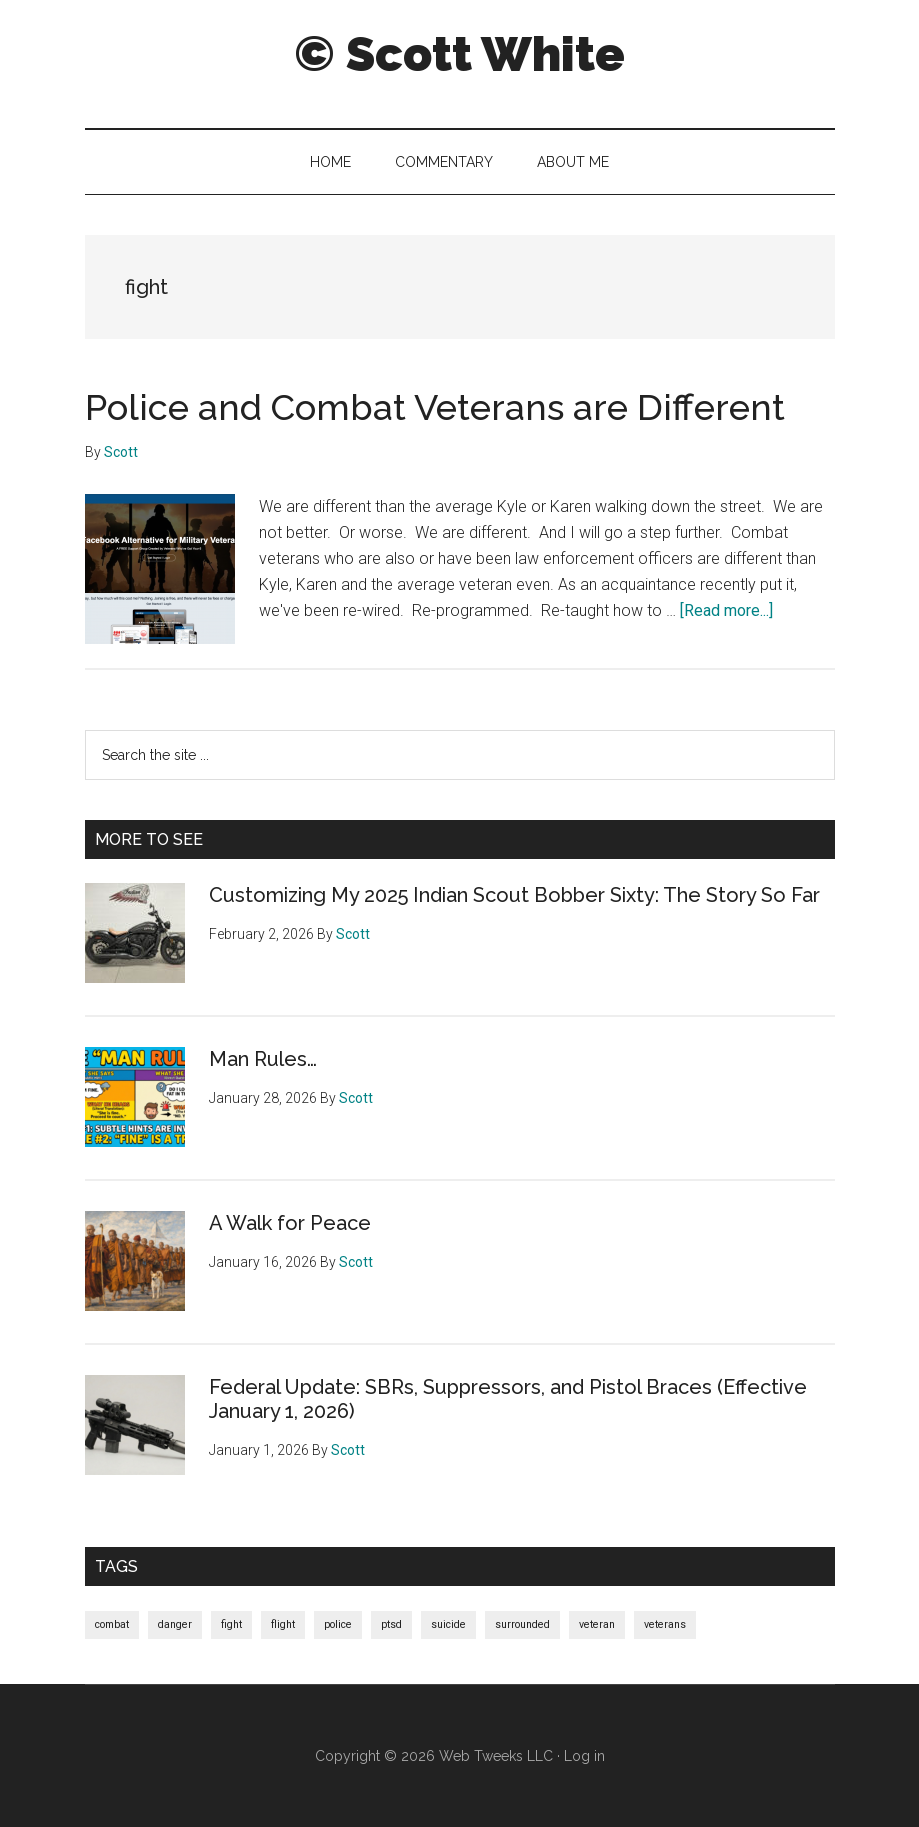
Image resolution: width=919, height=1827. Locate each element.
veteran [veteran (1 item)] (597, 1624)
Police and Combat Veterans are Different (435, 407)
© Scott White (459, 54)
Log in (584, 1756)
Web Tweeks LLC (496, 1756)
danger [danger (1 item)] (175, 1624)
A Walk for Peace (290, 1223)
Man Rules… (263, 1059)
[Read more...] (726, 610)
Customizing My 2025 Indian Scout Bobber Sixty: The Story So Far (514, 895)
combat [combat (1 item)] (112, 1624)
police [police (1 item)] (338, 1624)
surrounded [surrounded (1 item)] (522, 1624)
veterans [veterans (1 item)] (665, 1624)
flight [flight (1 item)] (283, 1624)
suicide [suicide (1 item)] (448, 1624)
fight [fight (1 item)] (231, 1624)
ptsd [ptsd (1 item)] (391, 1624)
